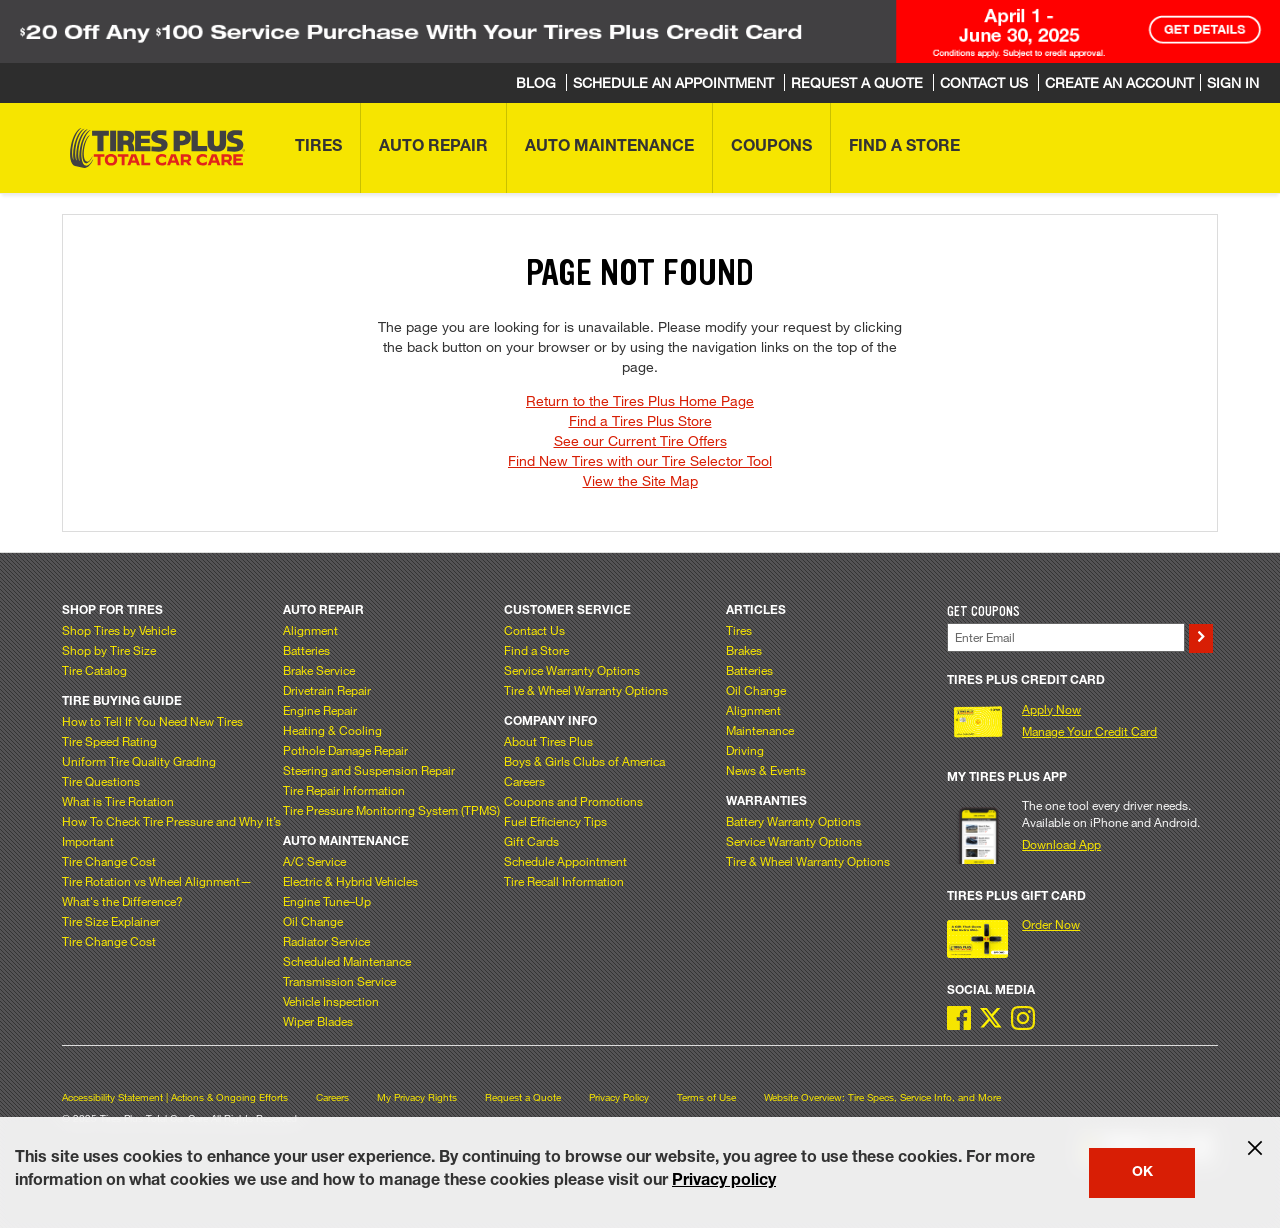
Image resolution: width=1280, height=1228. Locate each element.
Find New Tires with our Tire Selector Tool (640, 460)
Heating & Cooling (332, 730)
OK (1142, 1173)
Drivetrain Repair (327, 690)
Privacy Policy (619, 1097)
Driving (745, 750)
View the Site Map (640, 480)
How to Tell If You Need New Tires (152, 721)
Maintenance (760, 730)
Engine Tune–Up (327, 901)
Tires (739, 630)
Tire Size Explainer (111, 921)
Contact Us (534, 630)
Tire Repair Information (344, 790)
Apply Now (1051, 709)
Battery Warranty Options (793, 821)
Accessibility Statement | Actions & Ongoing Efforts (175, 1097)
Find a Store (536, 650)
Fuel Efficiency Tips (555, 821)
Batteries (306, 650)
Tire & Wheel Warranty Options (586, 690)
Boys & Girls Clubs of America (584, 761)
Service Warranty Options (572, 670)
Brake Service (319, 670)
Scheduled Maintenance (347, 961)
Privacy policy (724, 1182)
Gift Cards (531, 841)
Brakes (744, 650)
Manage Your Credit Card (1089, 731)
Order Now (1051, 924)
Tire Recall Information (564, 881)
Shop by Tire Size (109, 650)
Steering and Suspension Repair (369, 770)
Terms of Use (706, 1097)
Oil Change (313, 921)
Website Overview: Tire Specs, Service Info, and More (882, 1097)
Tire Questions (101, 781)
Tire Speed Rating (109, 741)
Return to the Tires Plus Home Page (640, 400)
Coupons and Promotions (573, 801)
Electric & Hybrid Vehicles (350, 881)
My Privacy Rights (417, 1097)
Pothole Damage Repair (345, 750)
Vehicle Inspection (331, 1001)
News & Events (766, 770)
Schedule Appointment (565, 861)
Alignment (310, 630)
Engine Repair (320, 710)
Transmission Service (339, 981)
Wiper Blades (318, 1021)
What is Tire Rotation (118, 801)
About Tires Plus (548, 741)
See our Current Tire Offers (640, 440)
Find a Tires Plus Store (640, 420)
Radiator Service (326, 941)
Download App (1061, 844)
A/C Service (314, 861)
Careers (524, 781)
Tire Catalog (94, 670)
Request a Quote (523, 1097)
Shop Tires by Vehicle (119, 630)
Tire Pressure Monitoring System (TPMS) (391, 810)
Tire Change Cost (109, 861)
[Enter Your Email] (1066, 637)
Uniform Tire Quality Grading (139, 761)
